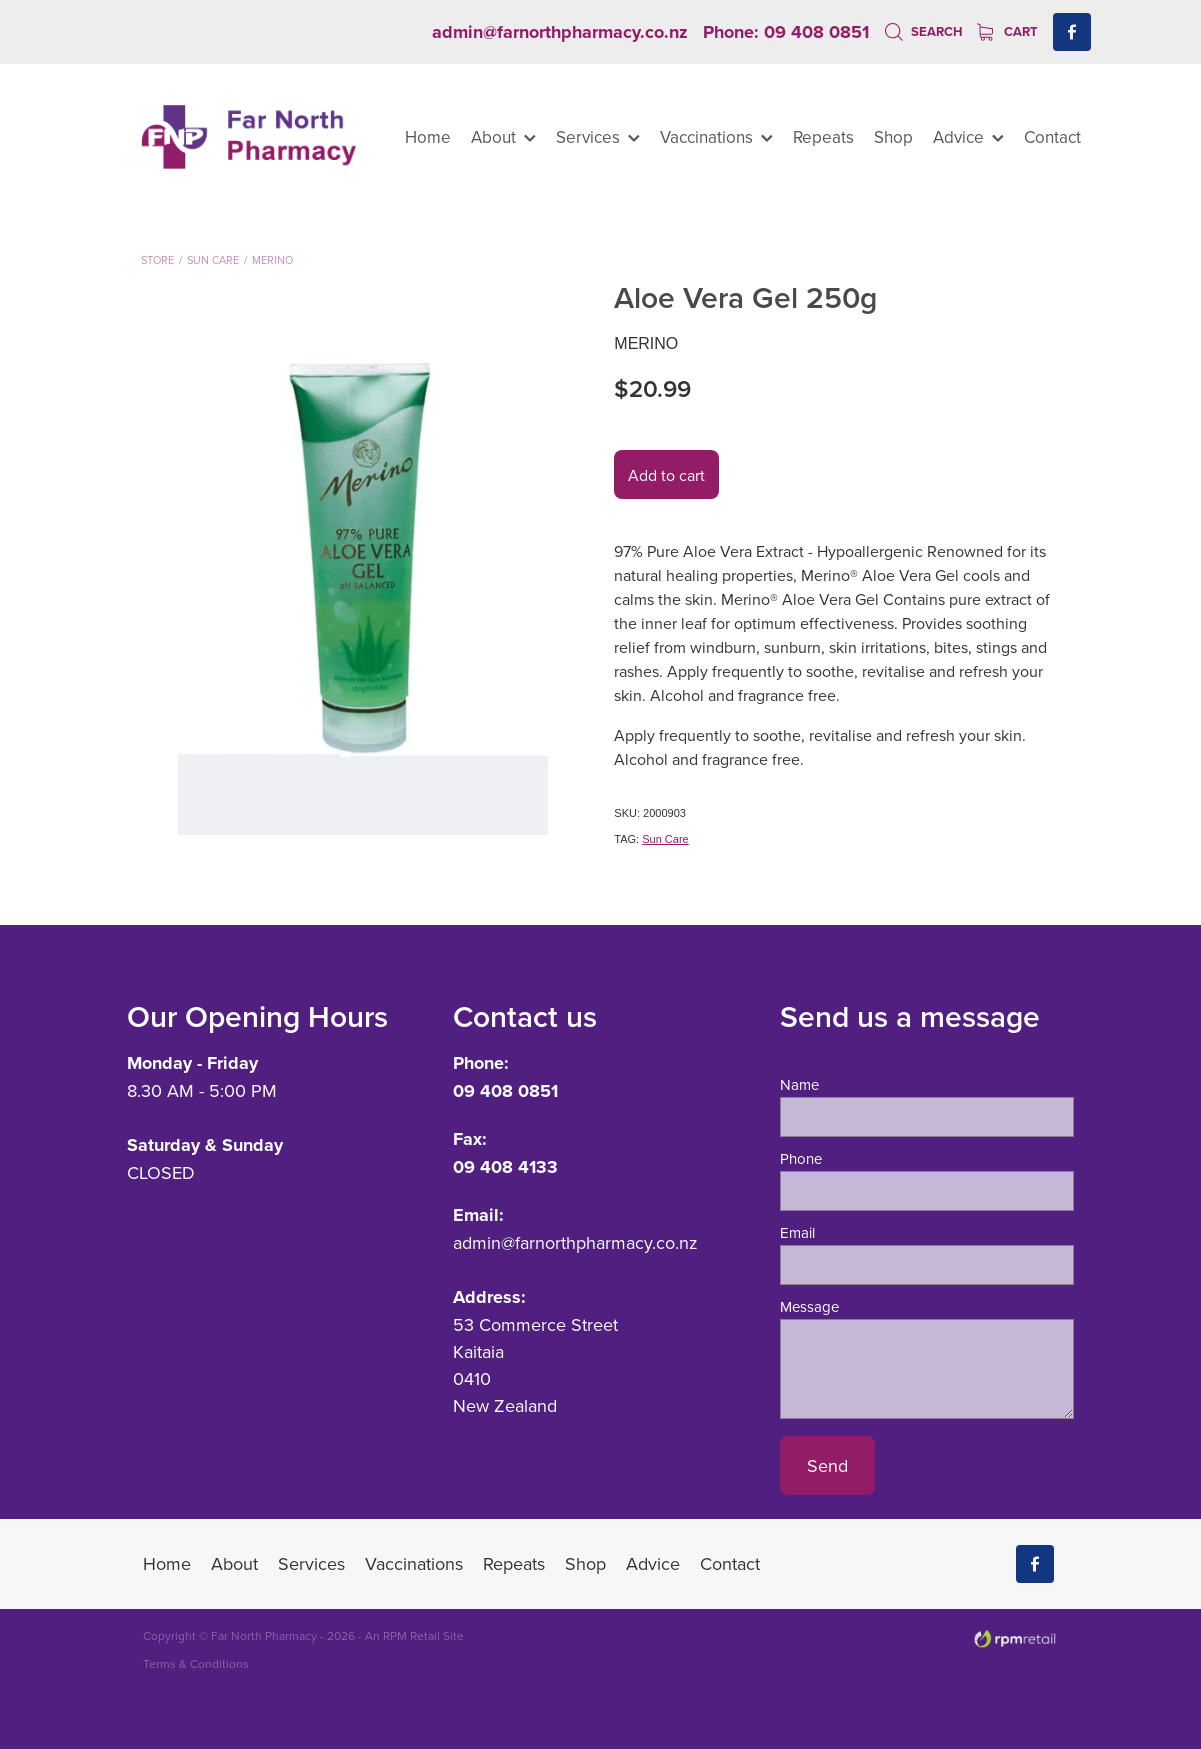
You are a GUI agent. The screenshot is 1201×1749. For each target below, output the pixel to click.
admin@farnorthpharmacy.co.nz (560, 32)
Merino (272, 260)
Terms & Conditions (196, 1663)
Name (799, 1084)
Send (827, 1465)
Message (809, 1306)
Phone (801, 1158)
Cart (1007, 31)
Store (157, 260)
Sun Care (213, 260)
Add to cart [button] (666, 475)
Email (797, 1232)
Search (923, 31)
